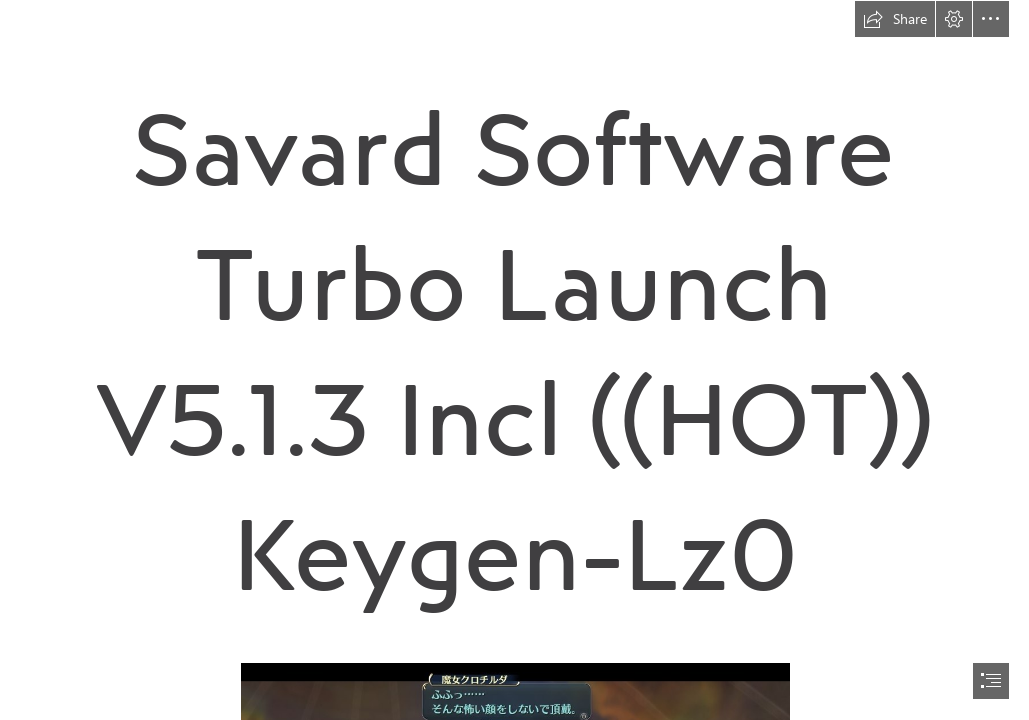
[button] (895, 19)
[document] (514, 360)
